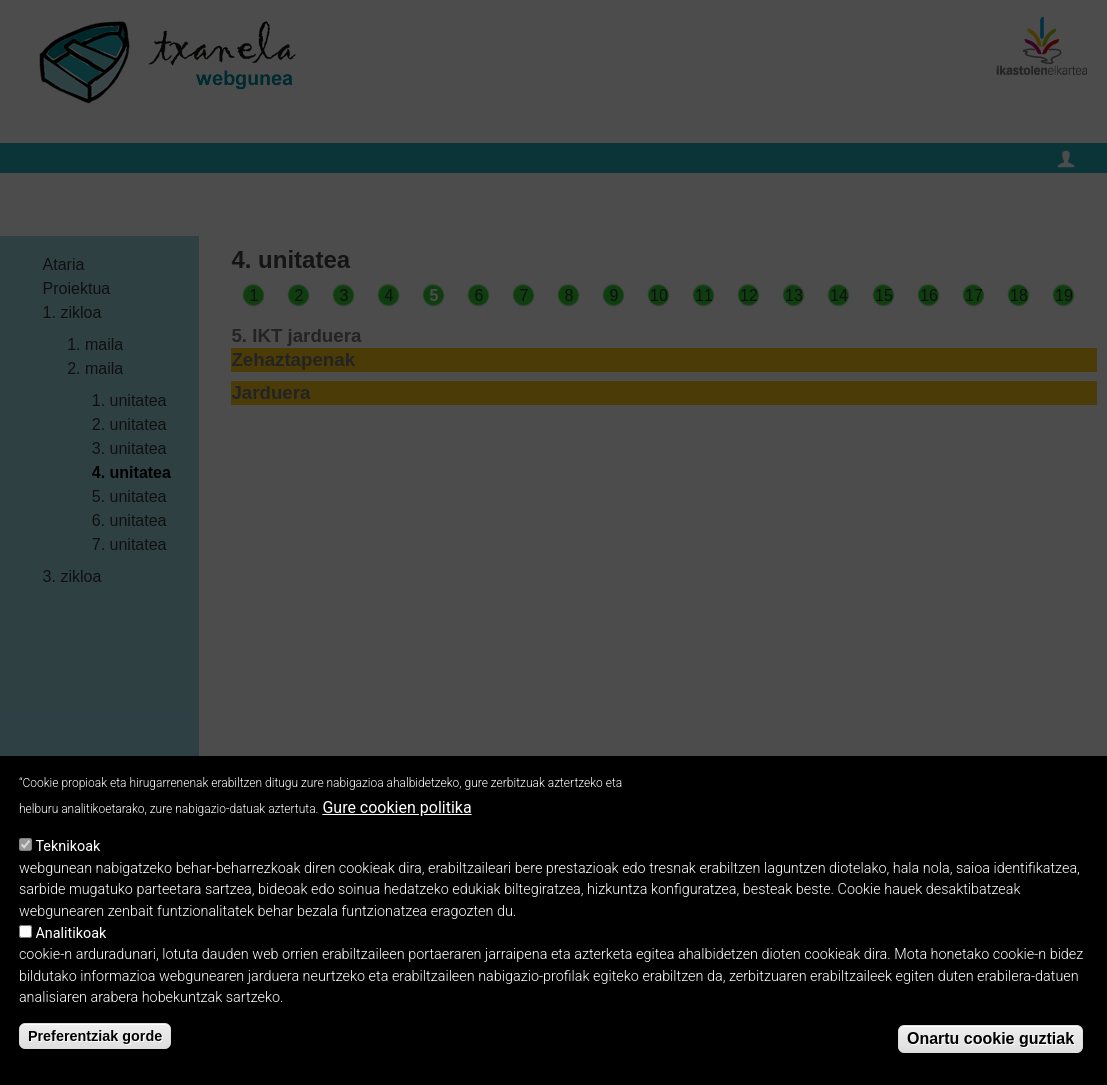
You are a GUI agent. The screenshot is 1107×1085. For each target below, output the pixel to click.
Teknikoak (67, 859)
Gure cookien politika (396, 820)
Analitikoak (70, 946)
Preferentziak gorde (95, 1049)
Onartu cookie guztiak (990, 1051)
